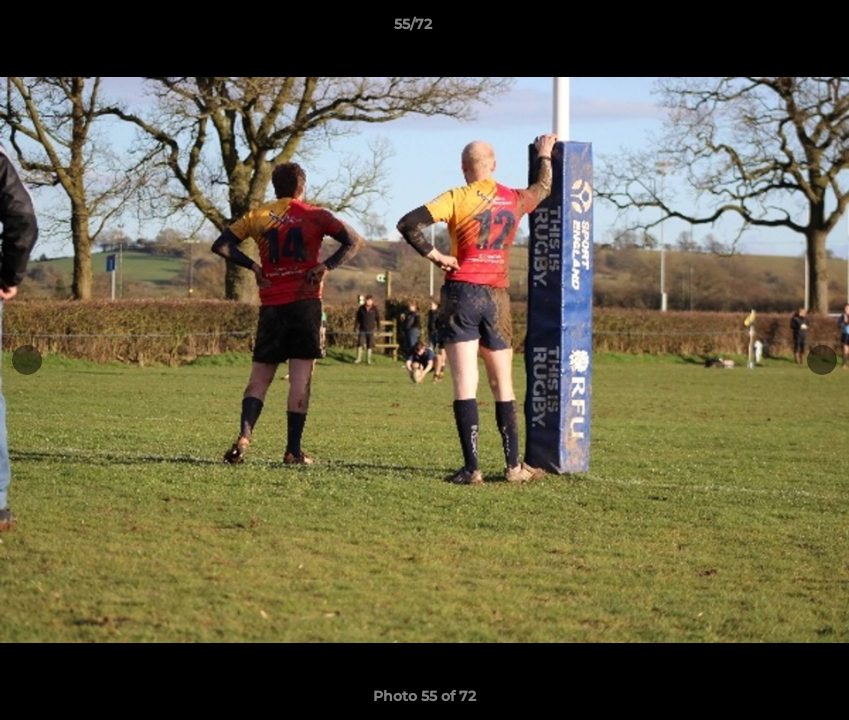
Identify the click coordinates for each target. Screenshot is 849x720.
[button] (765, 29)
